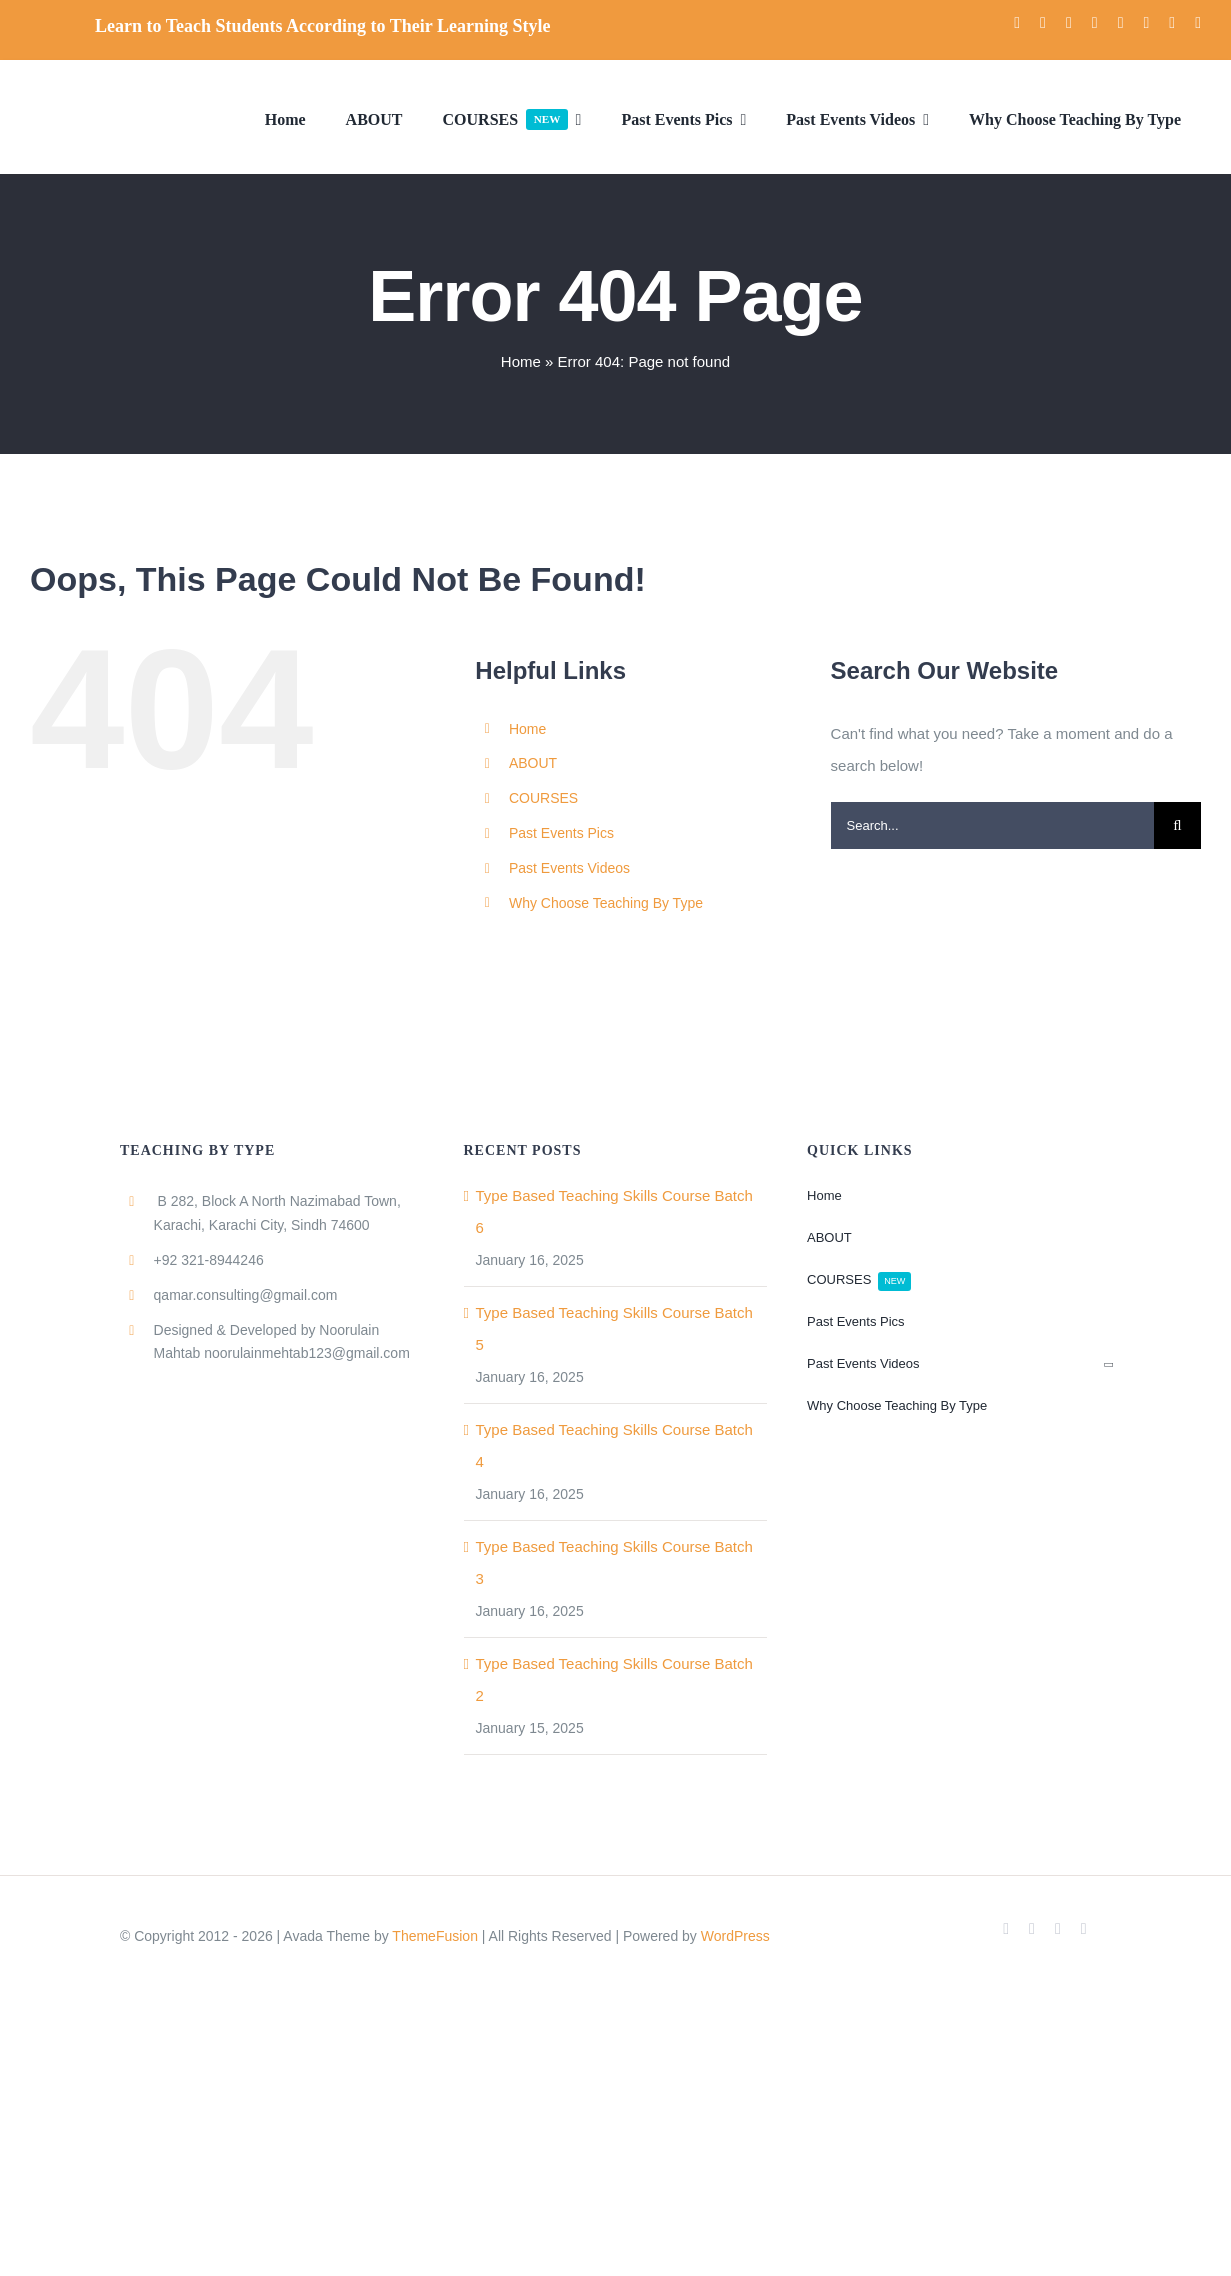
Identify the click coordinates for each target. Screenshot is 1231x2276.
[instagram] (1095, 23)
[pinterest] (1146, 23)
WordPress (735, 1936)
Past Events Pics (561, 833)
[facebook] (1017, 23)
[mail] (1172, 23)
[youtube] (1069, 23)
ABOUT (533, 763)
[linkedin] (1121, 23)
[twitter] (1043, 23)
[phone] (1198, 23)
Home (521, 361)
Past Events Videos (569, 868)
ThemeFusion (435, 1936)
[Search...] (992, 825)
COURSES (543, 798)
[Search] (1177, 825)
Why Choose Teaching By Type (606, 903)
